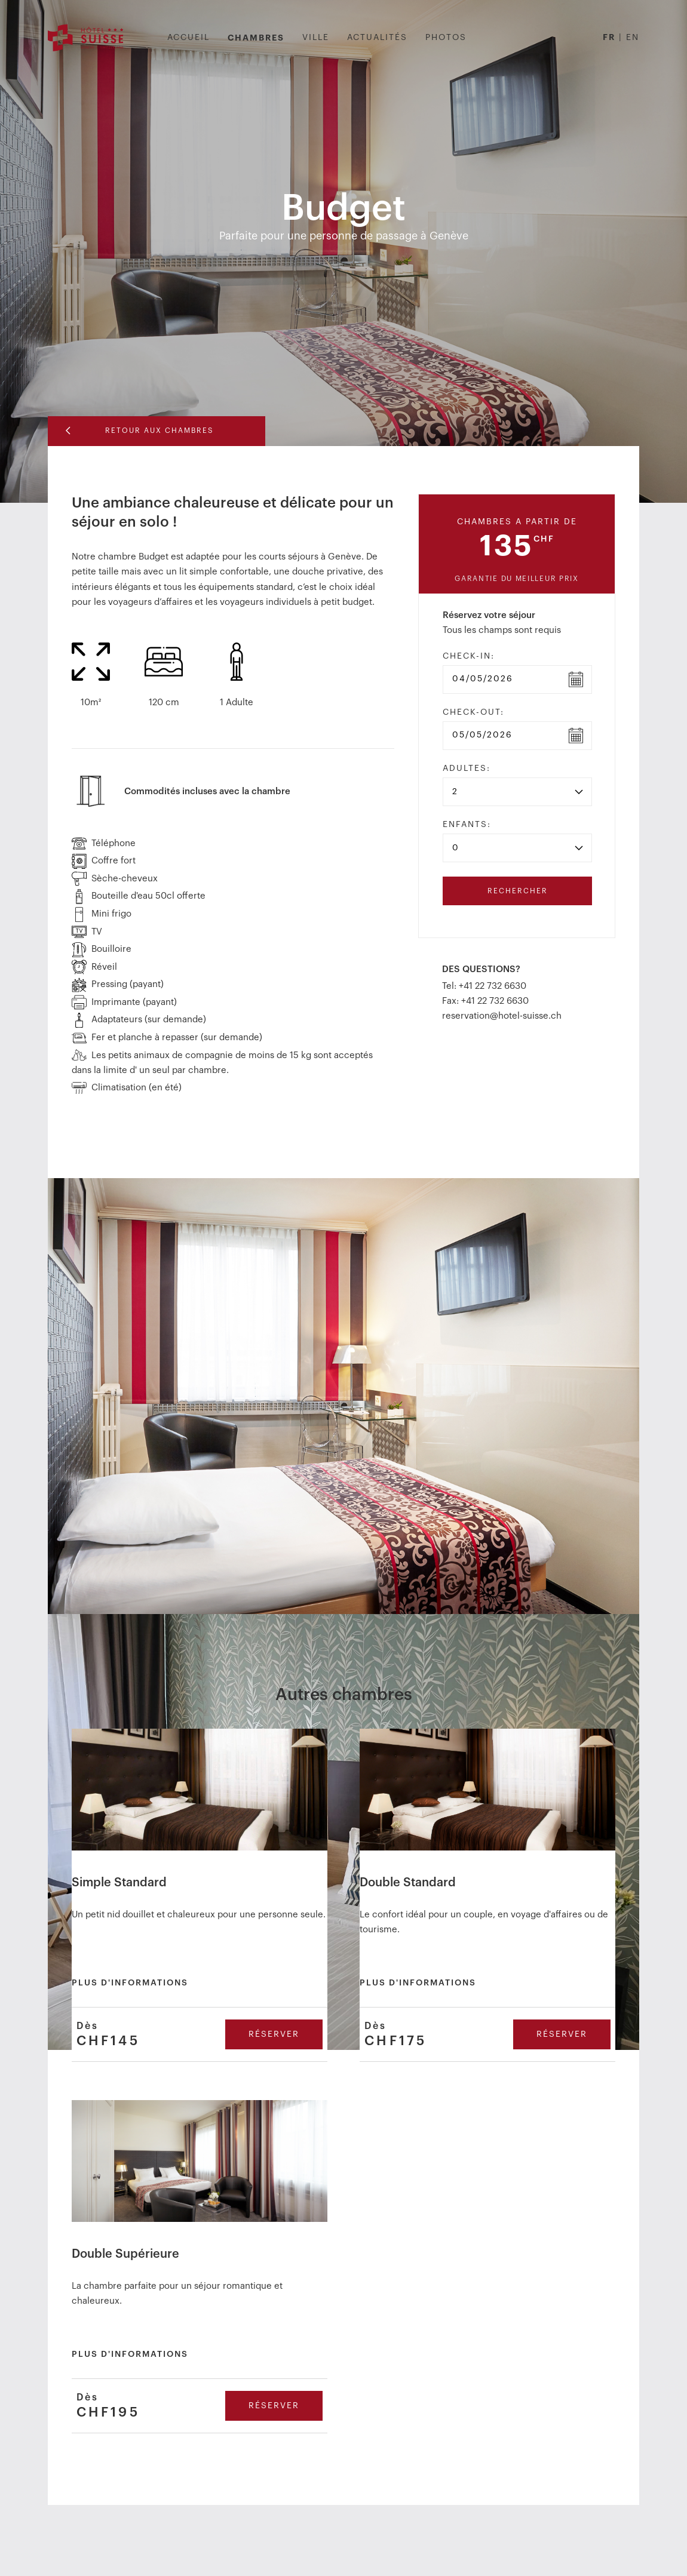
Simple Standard (119, 1882)
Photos (446, 37)
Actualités (377, 37)
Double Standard (408, 1882)
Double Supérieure (125, 2254)
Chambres (256, 37)
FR (609, 37)
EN (632, 37)
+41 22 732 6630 (492, 985)
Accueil (188, 37)
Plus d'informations (130, 1982)
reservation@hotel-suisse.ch (502, 1015)
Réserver (274, 2034)
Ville (315, 37)
